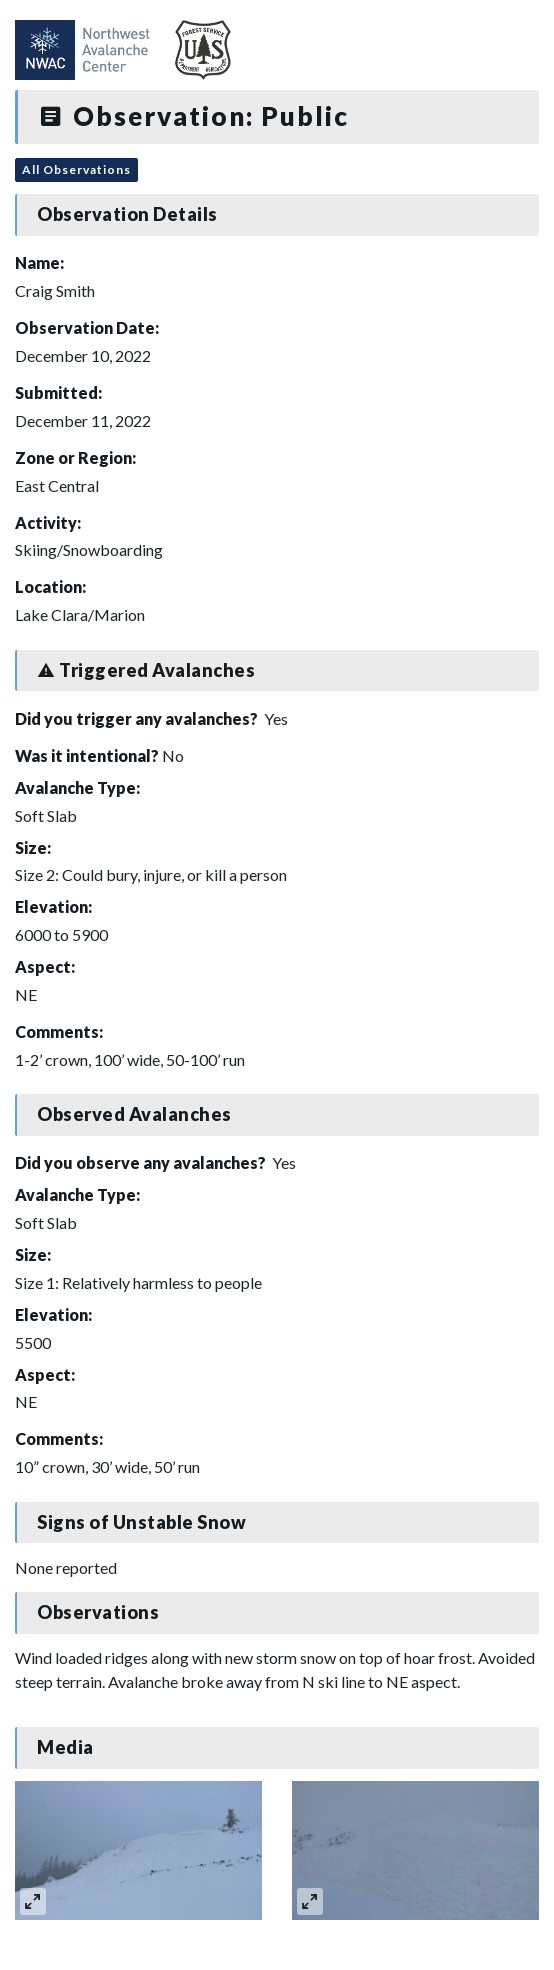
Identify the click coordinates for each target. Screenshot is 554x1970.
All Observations (76, 169)
